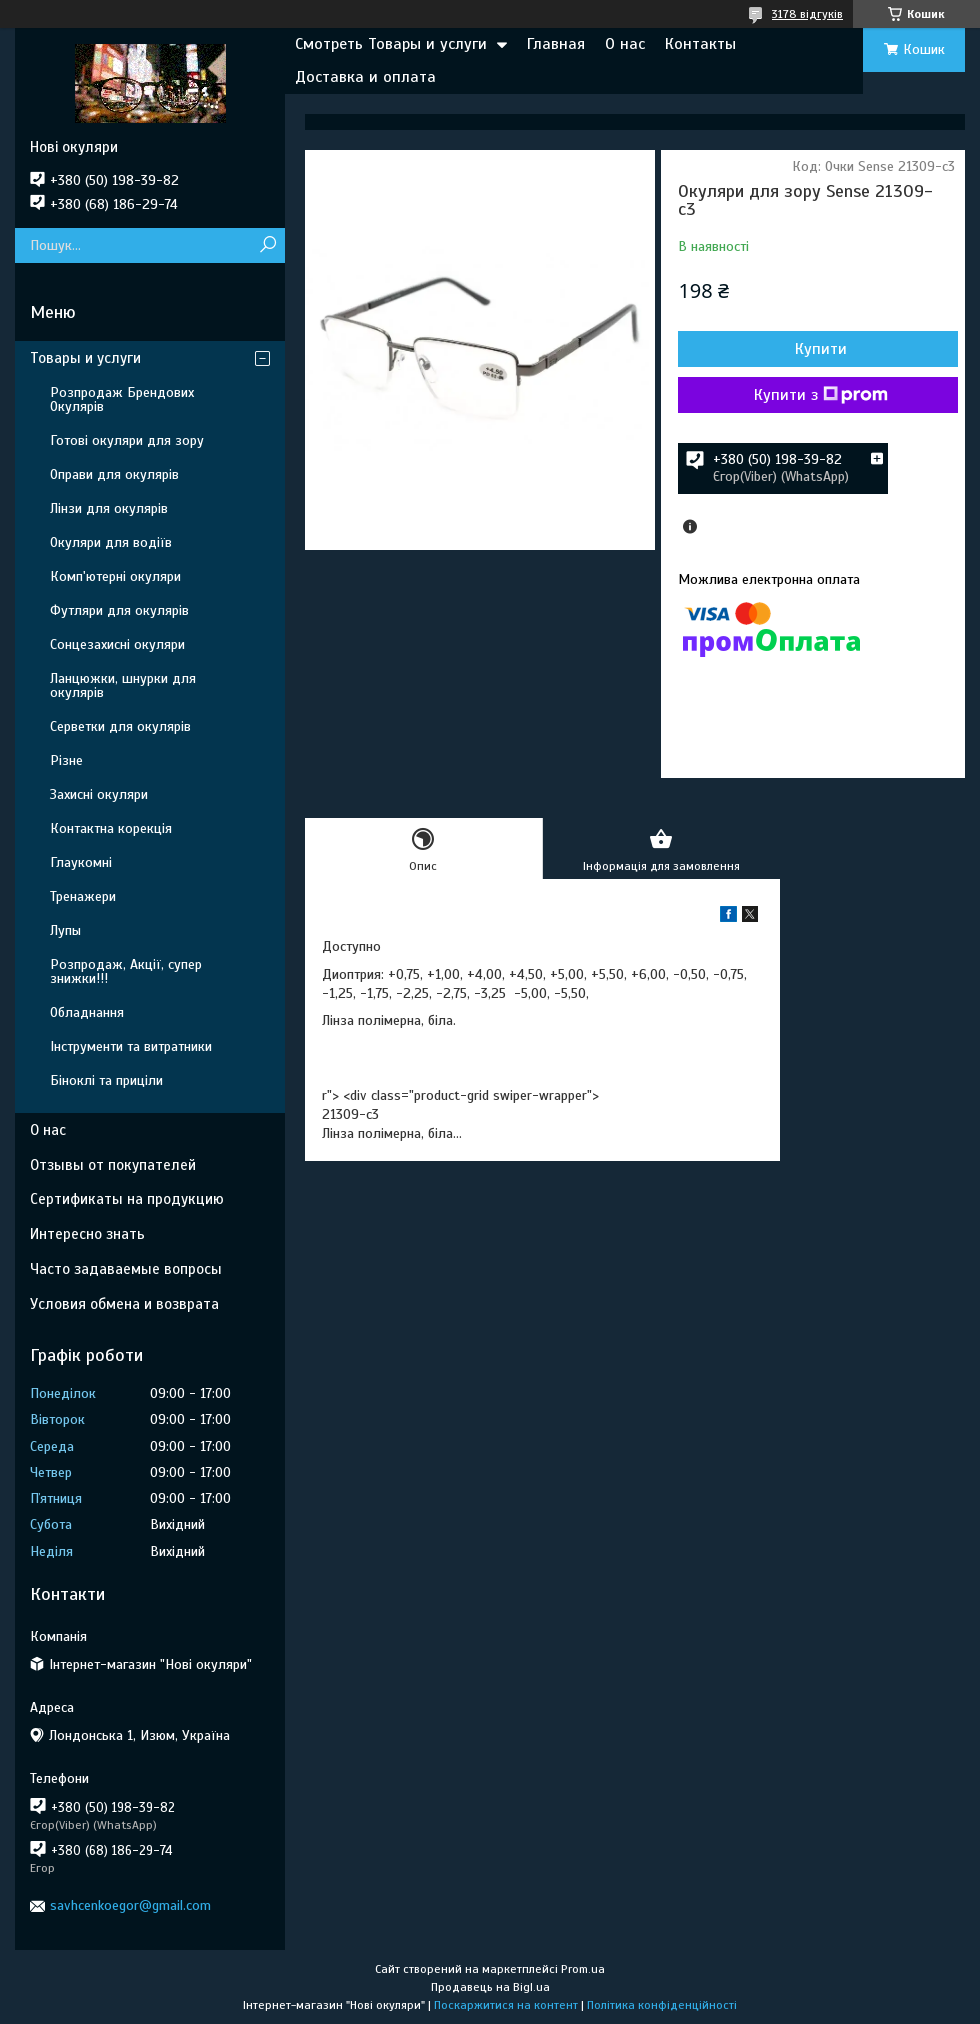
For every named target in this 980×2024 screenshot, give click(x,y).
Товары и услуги (85, 358)
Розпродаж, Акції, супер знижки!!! (126, 971)
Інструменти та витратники (131, 1046)
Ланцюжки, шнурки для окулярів (123, 685)
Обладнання (87, 1012)
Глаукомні (81, 862)
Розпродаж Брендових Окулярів (122, 399)
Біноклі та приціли (106, 1080)
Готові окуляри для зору (127, 440)
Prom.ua (583, 1969)
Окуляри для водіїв (111, 542)
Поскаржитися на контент (506, 2005)
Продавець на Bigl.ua (490, 1987)
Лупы (65, 930)
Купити (821, 349)
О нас (625, 44)
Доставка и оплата (365, 77)
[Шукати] (267, 245)
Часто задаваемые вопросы (126, 1269)
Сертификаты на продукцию (127, 1199)
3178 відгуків (807, 14)
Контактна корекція (111, 828)
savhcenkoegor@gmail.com (130, 1905)
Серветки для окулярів (120, 726)
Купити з (821, 395)
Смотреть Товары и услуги (391, 44)
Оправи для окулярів (114, 474)
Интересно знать (87, 1234)
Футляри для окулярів (119, 610)
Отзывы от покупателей (113, 1165)
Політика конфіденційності (662, 2005)
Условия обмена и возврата (124, 1304)
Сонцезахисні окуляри (117, 644)
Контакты (700, 44)
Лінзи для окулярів (109, 508)
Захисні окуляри (99, 794)
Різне (66, 760)
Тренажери (83, 896)
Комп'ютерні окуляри (115, 576)
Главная (556, 44)
